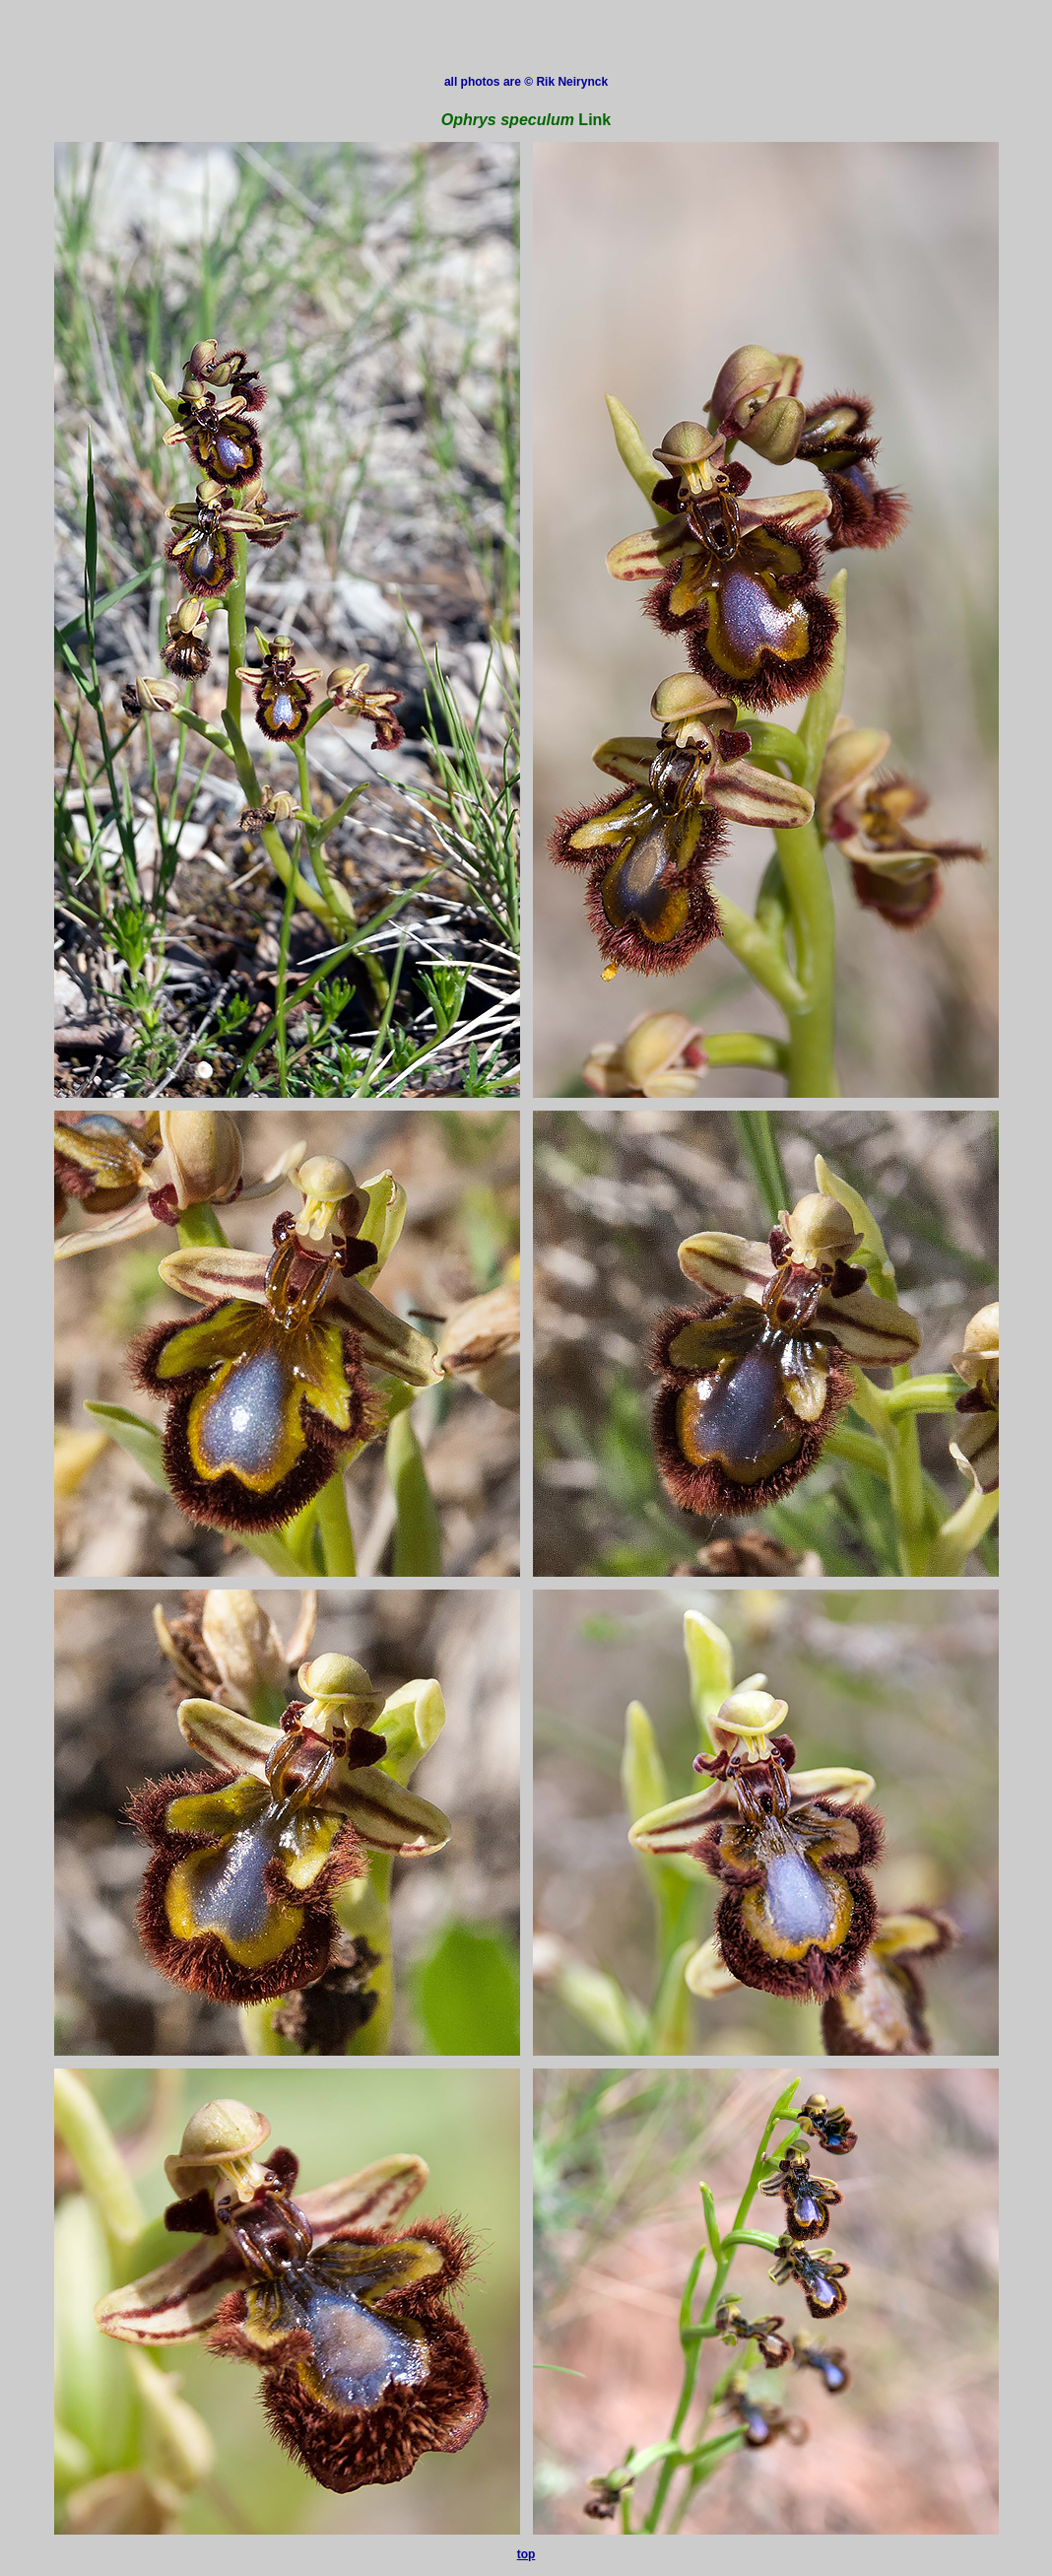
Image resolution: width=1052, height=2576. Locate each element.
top (526, 2554)
